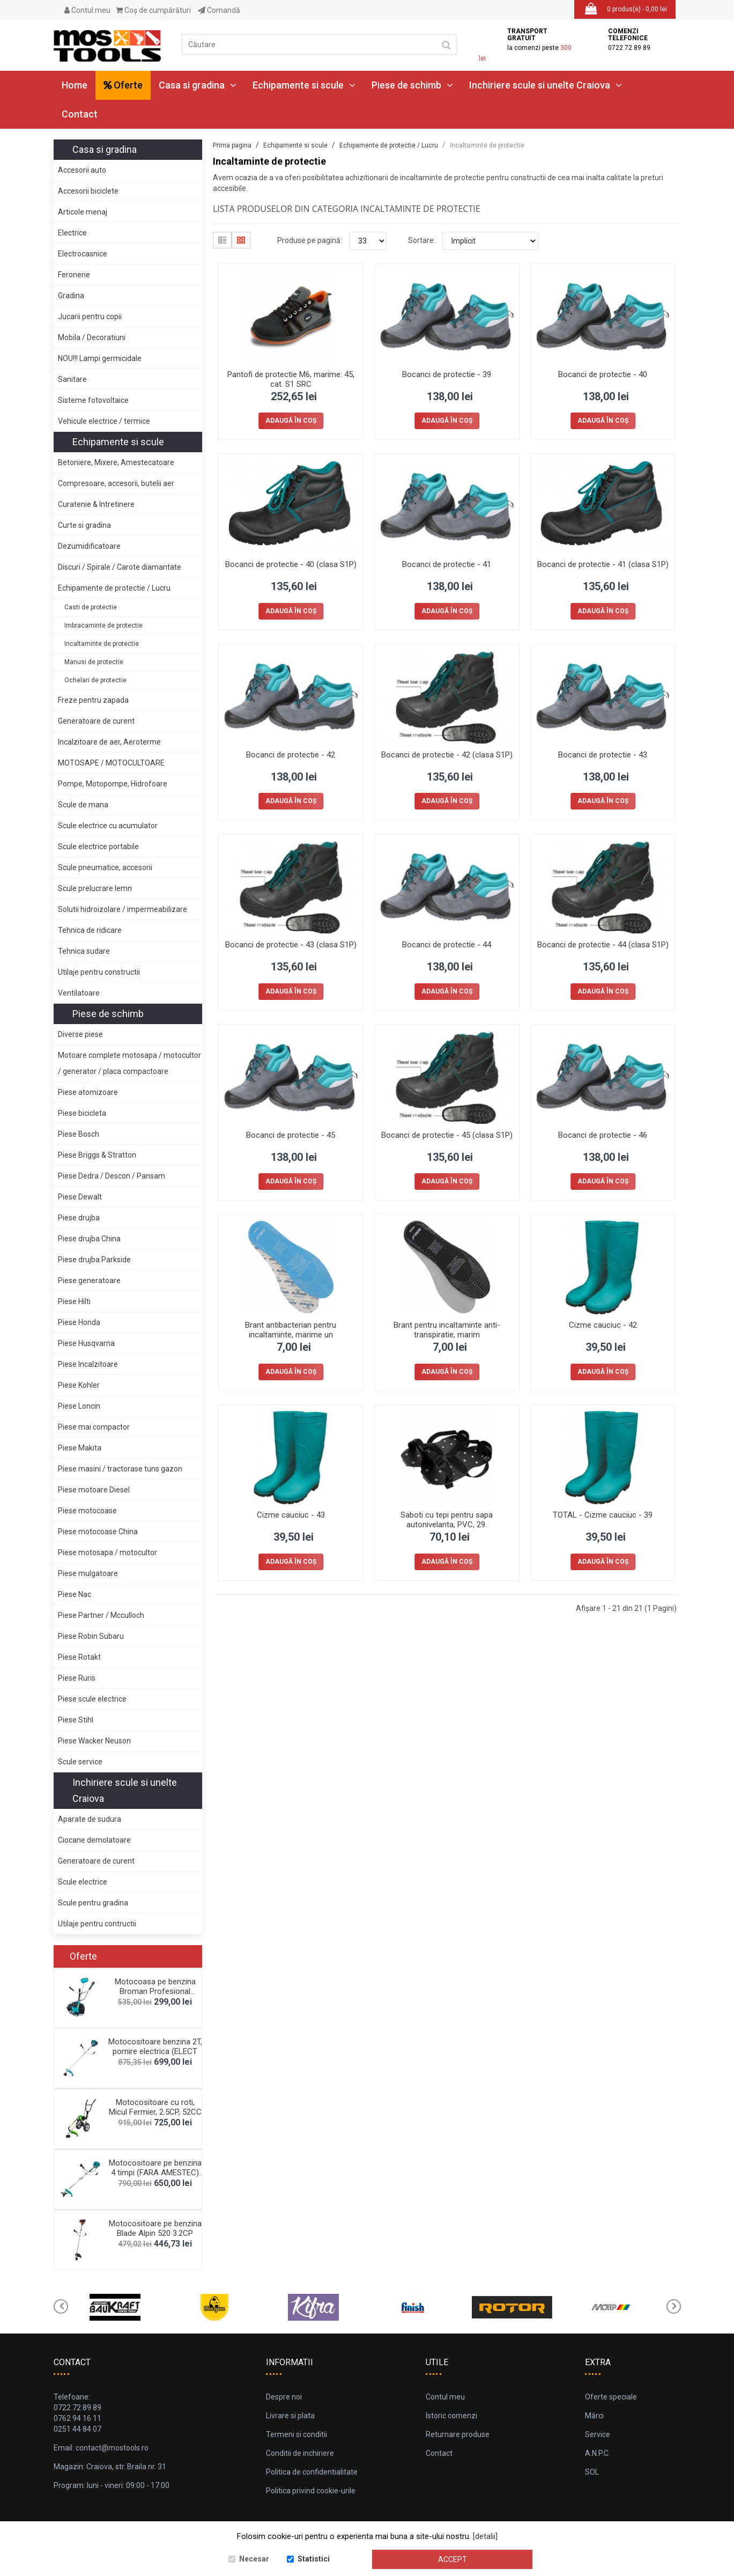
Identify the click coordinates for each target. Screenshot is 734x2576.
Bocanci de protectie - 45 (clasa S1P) (447, 1135)
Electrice (72, 233)
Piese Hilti (74, 1301)
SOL (592, 2472)
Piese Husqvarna (86, 1343)
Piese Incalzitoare (88, 1364)
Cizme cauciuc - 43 (291, 1515)
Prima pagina (232, 145)
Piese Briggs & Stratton (97, 1155)
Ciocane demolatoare (94, 1840)
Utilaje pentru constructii (99, 972)
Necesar (254, 2559)
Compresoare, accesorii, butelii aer (116, 483)
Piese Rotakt (79, 1657)
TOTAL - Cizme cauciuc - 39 (603, 1515)
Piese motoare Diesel (94, 1489)
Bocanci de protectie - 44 (446, 945)
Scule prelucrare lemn (95, 888)
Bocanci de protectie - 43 (602, 755)
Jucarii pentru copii (90, 316)
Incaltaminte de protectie (101, 643)
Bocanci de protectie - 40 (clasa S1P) (291, 564)
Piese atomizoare (88, 1092)
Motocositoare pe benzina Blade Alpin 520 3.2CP (155, 2228)
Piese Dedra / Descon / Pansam (111, 1176)
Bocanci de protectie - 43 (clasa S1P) (291, 945)
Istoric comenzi (451, 2415)
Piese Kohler (79, 1385)
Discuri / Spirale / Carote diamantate (119, 567)
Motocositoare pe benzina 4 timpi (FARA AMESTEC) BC (155, 2172)
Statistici (314, 2559)
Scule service (80, 1761)
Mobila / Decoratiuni (91, 337)
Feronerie (74, 274)
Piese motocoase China (98, 1531)
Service (597, 2434)
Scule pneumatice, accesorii (105, 867)
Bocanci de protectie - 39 (446, 374)
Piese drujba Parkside (94, 1259)
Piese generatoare (89, 1280)
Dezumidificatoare (89, 546)
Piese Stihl (75, 1720)
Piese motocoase (87, 1510)
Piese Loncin (79, 1406)
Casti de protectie (90, 607)
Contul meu (87, 10)
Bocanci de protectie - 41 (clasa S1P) (603, 564)
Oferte (123, 85)
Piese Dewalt (80, 1197)
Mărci (594, 2415)
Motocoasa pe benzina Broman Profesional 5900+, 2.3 (155, 1991)
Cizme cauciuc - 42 (603, 1325)
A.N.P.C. (597, 2453)
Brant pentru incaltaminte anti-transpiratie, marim (447, 1329)
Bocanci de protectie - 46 (602, 1135)
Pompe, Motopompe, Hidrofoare (112, 783)
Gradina (71, 295)
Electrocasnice (82, 253)
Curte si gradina (84, 525)
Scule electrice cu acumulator (108, 825)
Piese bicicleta (82, 1113)
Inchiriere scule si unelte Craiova (545, 85)
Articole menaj (82, 212)
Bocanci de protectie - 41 (446, 564)
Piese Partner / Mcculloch (101, 1615)
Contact (80, 114)
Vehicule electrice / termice (104, 421)
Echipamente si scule (304, 85)
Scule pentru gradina (93, 1902)
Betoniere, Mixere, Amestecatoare (116, 462)
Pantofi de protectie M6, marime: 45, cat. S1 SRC (290, 379)
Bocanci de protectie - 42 (290, 755)
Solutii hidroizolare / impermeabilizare (122, 909)
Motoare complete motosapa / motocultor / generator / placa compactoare (129, 1063)
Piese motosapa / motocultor (107, 1552)
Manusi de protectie (93, 662)
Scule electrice (82, 1882)
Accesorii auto (82, 170)
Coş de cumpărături (153, 10)
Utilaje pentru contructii (97, 1923)
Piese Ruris (76, 1678)
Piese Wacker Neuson (94, 1740)
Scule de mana (83, 804)
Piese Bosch (78, 1134)
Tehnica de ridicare (90, 930)
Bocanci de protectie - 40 (602, 374)
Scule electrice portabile (98, 846)
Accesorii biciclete (88, 191)
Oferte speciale (611, 2397)
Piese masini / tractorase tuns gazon (120, 1468)
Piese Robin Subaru (91, 1636)
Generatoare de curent (96, 721)
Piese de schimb (412, 85)
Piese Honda (79, 1322)
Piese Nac (74, 1594)
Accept (452, 2559)
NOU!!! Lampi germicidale (100, 358)
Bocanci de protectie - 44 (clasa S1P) (603, 945)
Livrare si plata (290, 2415)
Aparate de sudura (89, 1819)
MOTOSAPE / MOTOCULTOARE (111, 763)
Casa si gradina (197, 85)
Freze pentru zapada (93, 700)
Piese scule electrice (92, 1699)
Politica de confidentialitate (312, 2472)
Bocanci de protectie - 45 (290, 1135)
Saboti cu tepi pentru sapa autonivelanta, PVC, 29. (447, 1519)
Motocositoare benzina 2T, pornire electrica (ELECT (155, 2046)
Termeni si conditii (296, 2434)
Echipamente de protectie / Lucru (114, 588)
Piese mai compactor (94, 1427)
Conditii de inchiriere (300, 2453)
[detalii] (485, 2536)
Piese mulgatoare (88, 1573)
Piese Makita (79, 1448)
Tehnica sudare (84, 951)
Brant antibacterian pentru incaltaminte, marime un (290, 1329)
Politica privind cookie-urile (310, 2490)
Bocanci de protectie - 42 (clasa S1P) (447, 755)
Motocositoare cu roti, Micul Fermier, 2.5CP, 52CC (155, 2107)
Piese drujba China (89, 1238)
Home (74, 85)
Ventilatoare (79, 993)
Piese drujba (79, 1217)
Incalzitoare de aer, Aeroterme (109, 742)
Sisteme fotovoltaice (93, 400)
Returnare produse (458, 2434)
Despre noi (284, 2397)
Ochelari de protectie (95, 680)
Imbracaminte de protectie (103, 625)
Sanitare (72, 379)
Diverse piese (80, 1034)
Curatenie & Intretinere (96, 504)
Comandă (219, 10)
